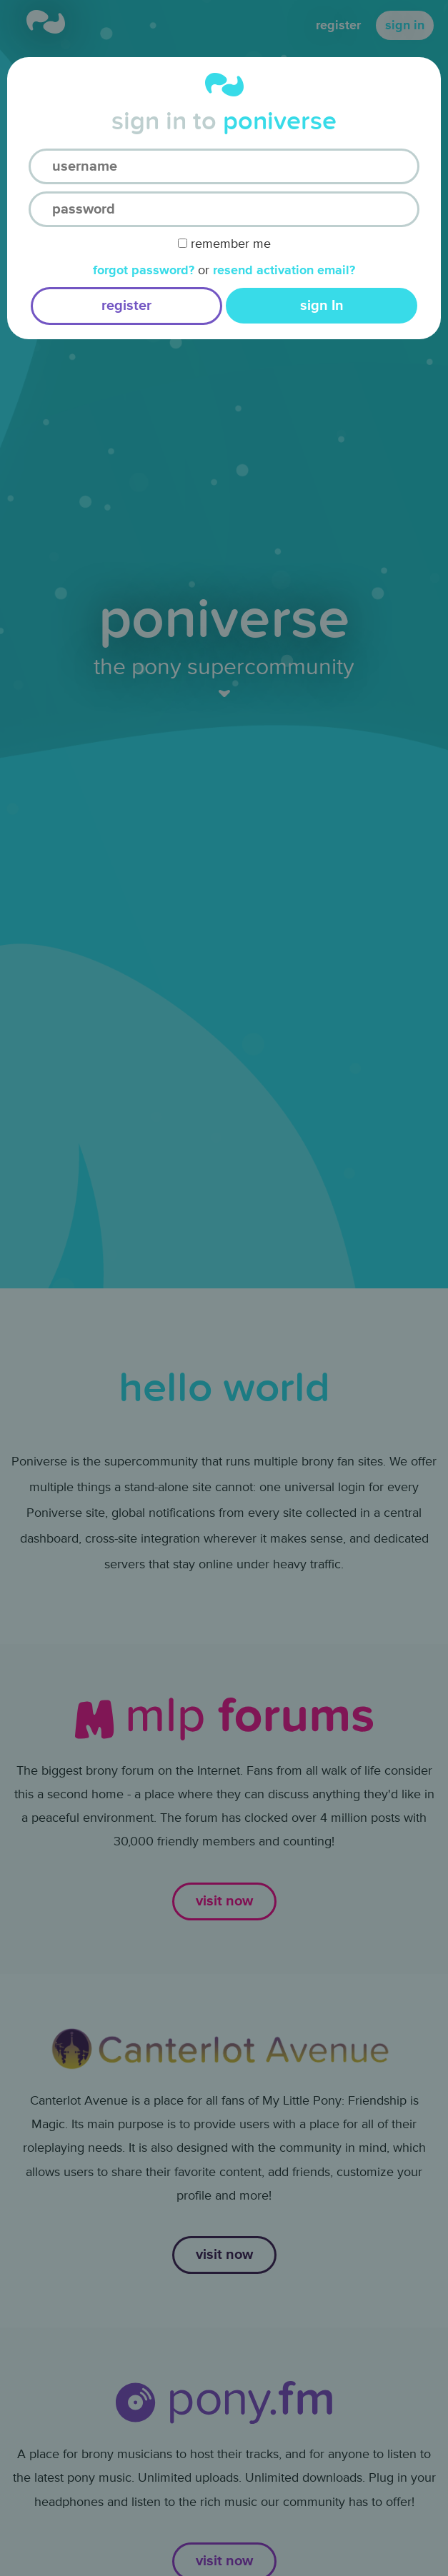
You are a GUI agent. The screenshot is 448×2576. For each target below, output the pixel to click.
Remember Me (224, 243)
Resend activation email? (284, 270)
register (126, 305)
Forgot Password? (143, 270)
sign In (322, 305)
